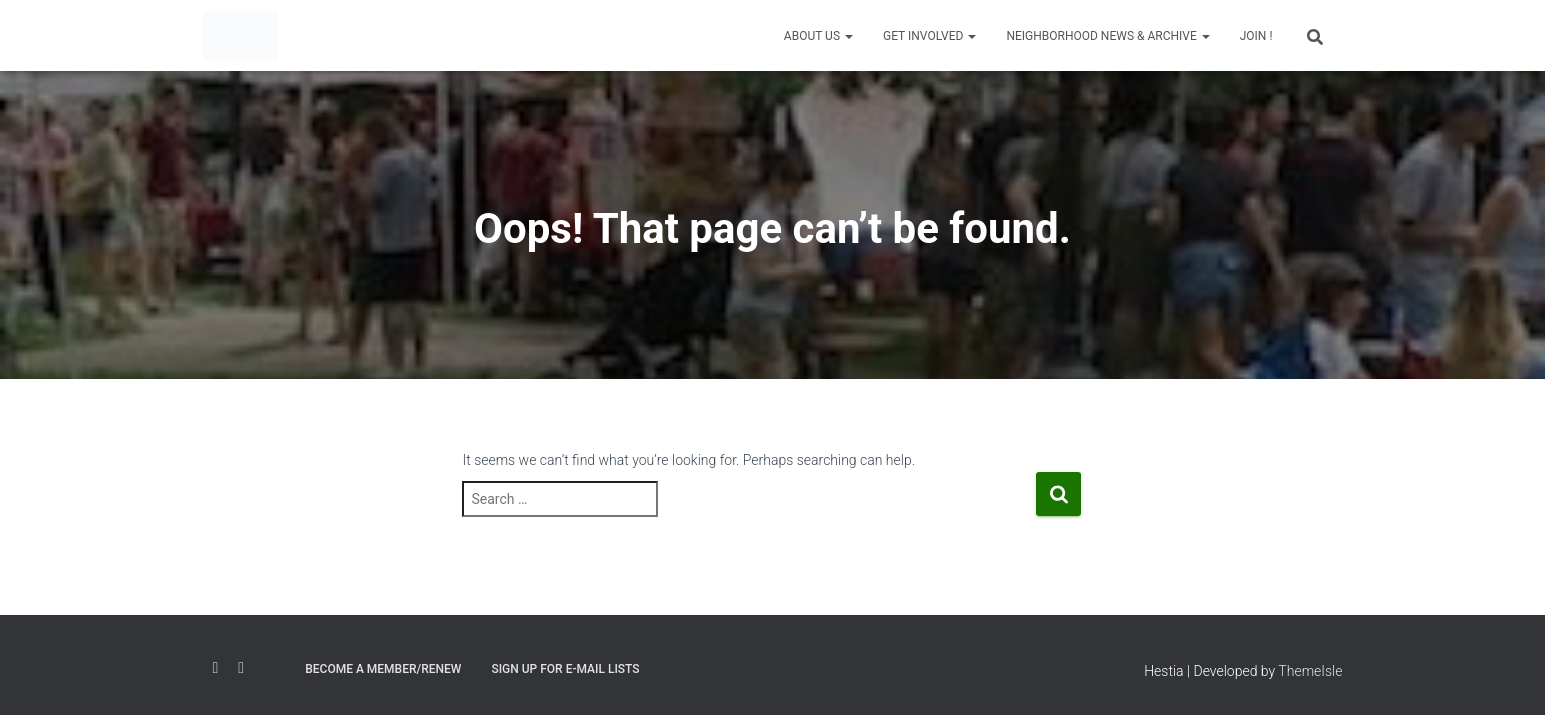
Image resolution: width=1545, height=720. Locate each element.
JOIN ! (1256, 36)
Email (272, 665)
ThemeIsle (1310, 671)
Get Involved (929, 36)
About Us (818, 36)
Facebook (216, 668)
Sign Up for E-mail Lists (565, 669)
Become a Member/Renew (383, 669)
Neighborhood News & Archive (1107, 36)
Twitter (241, 668)
